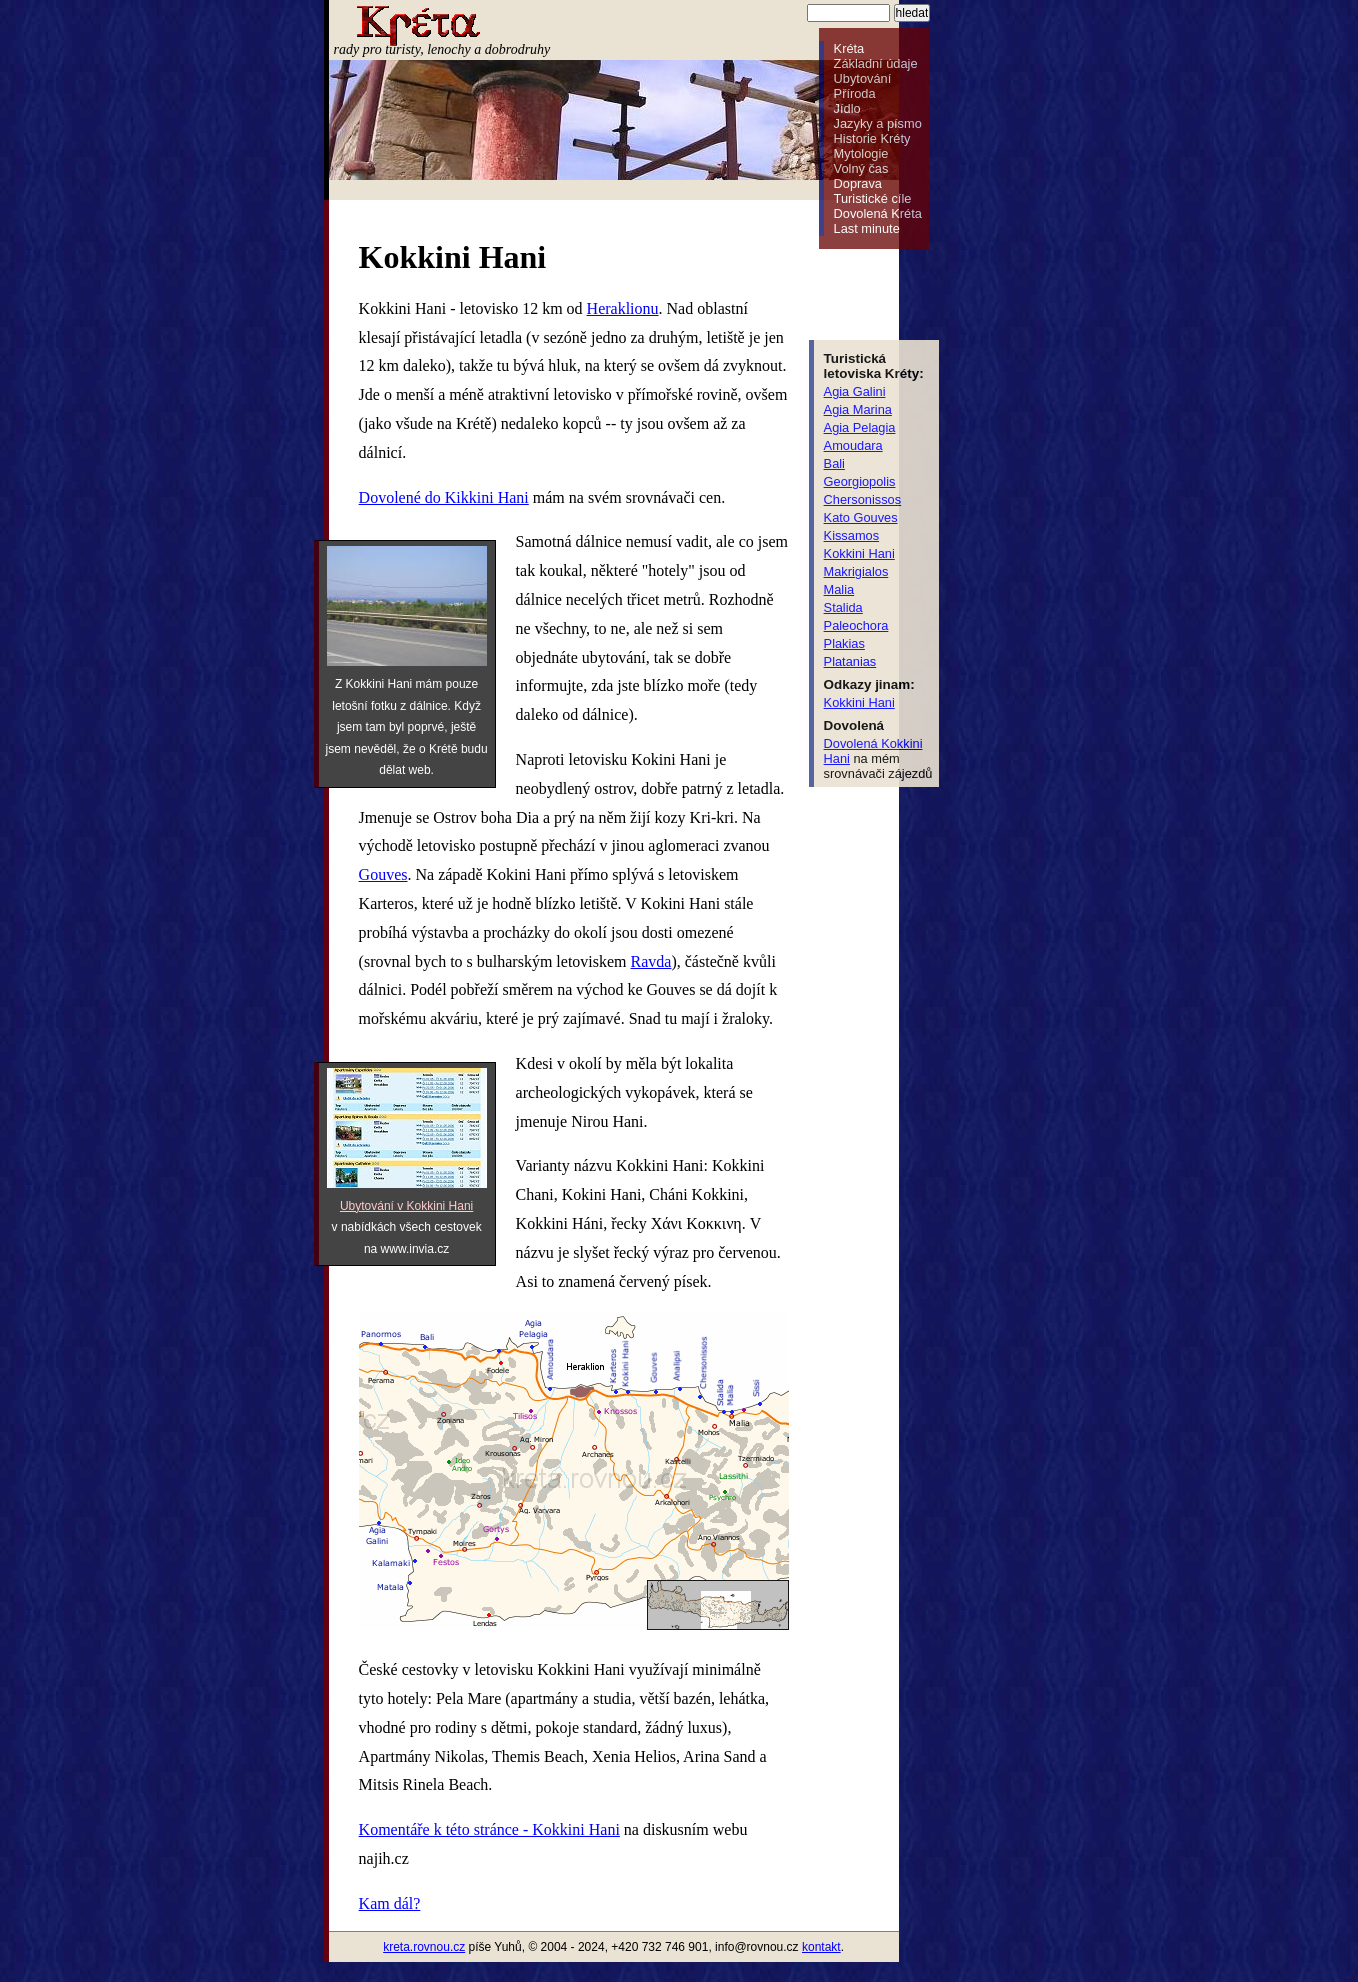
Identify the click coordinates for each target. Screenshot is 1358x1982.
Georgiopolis (860, 481)
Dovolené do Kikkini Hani (444, 497)
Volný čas (861, 168)
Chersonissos (863, 499)
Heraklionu (623, 308)
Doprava (858, 183)
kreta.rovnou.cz (424, 1947)
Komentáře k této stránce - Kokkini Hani (489, 1829)
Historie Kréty (872, 138)
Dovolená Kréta (878, 213)
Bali (834, 463)
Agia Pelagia (860, 427)
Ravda (651, 961)
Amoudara (853, 445)
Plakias (844, 643)
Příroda (855, 93)
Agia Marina (858, 409)
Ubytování (863, 78)
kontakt (821, 1947)
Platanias (850, 661)
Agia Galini (855, 391)
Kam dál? (390, 1903)
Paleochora (856, 625)
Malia (839, 589)
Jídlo (847, 108)
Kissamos (851, 535)
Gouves (383, 874)
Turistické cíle (873, 198)
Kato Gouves (861, 517)
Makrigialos (856, 571)
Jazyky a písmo (878, 123)
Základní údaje (876, 63)
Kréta (849, 48)
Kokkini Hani (859, 553)
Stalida (843, 607)
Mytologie (861, 153)
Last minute (867, 228)
